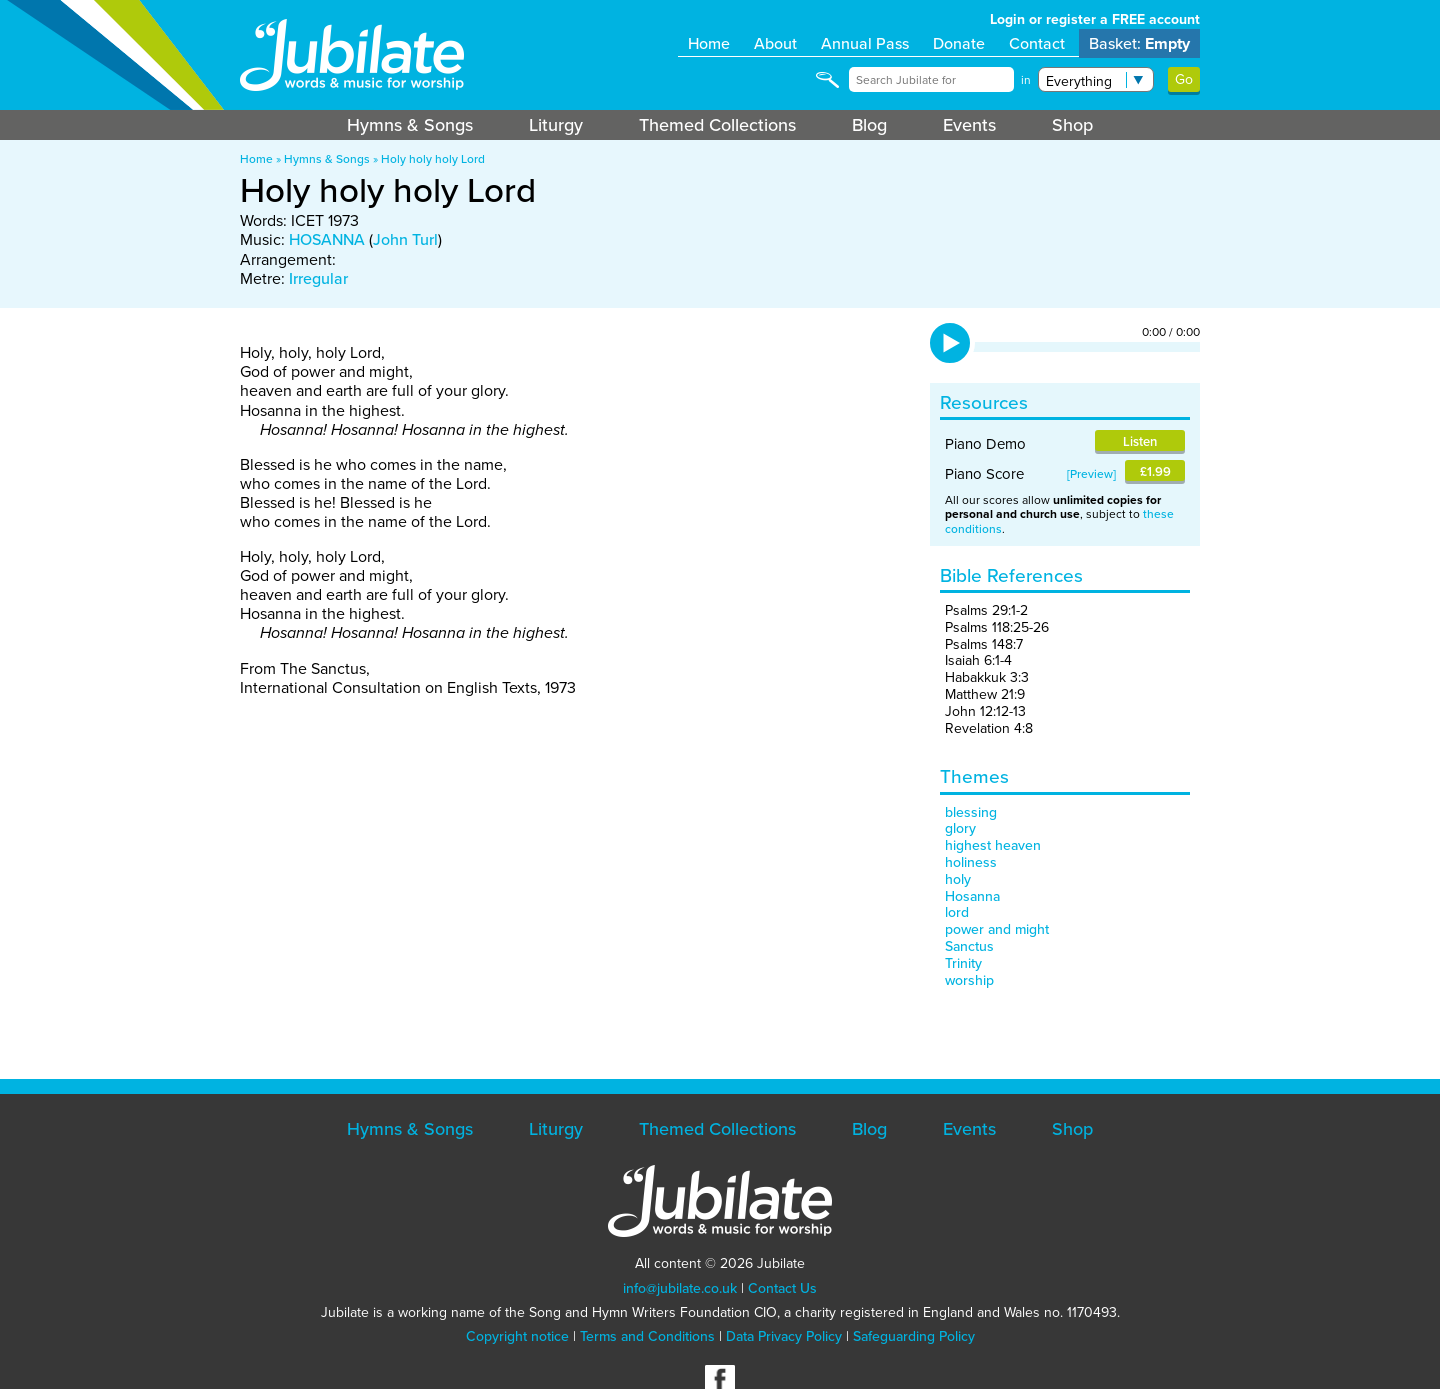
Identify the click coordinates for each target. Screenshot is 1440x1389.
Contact (1037, 43)
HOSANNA (327, 239)
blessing (971, 812)
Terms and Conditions (647, 1336)
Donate (959, 43)
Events (969, 125)
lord (957, 912)
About (775, 43)
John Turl (405, 239)
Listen (1140, 441)
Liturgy (556, 125)
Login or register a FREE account (1095, 19)
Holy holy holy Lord (433, 159)
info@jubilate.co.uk (680, 1288)
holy (958, 879)
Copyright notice (517, 1336)
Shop (1072, 125)
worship (969, 980)
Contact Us (782, 1288)
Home (709, 43)
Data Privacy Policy (784, 1336)
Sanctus (969, 946)
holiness (971, 862)
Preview (1091, 474)
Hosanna (972, 896)
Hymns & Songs (410, 125)
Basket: (1139, 43)
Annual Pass (865, 43)
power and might (997, 929)
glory (960, 828)
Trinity (963, 963)
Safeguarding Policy (914, 1336)
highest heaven (993, 845)
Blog (869, 125)
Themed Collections (717, 125)
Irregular (318, 278)
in (1026, 80)
